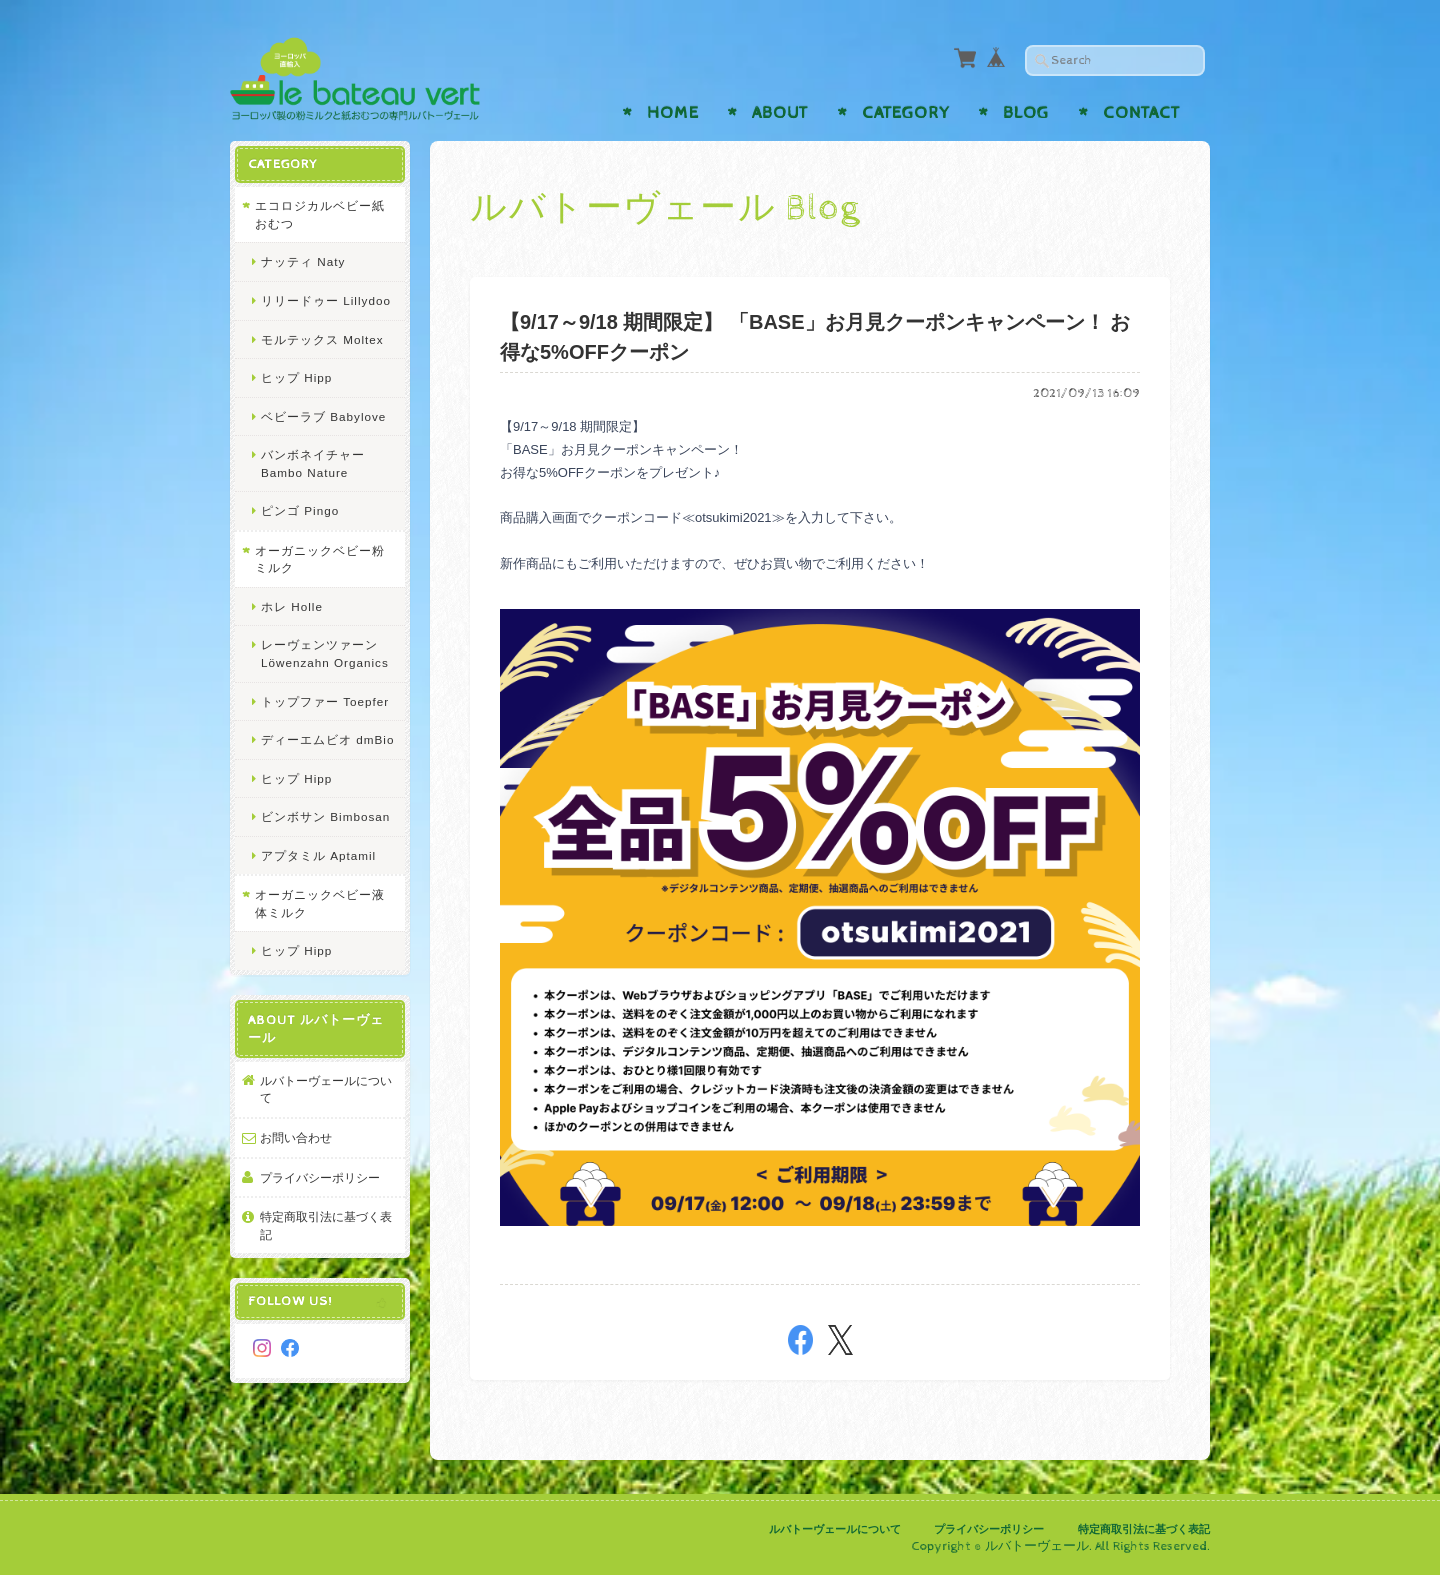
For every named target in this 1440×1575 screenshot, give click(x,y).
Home (673, 113)
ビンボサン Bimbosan (325, 816)
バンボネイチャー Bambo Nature (313, 463)
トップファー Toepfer (325, 701)
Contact (1141, 113)
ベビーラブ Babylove (323, 416)
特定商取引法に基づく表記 (326, 1225)
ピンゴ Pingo (300, 510)
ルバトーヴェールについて (326, 1089)
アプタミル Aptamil (318, 855)
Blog (1026, 113)
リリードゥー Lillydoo (326, 300)
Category (906, 113)
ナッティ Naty (303, 261)
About (780, 113)
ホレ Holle (292, 606)
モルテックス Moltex (322, 339)
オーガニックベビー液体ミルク (320, 903)
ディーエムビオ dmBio (327, 739)
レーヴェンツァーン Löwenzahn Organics (325, 653)
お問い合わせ (296, 1137)
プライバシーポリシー (320, 1177)
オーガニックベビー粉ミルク (320, 559)
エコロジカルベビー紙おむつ (320, 214)
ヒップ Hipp (296, 377)
